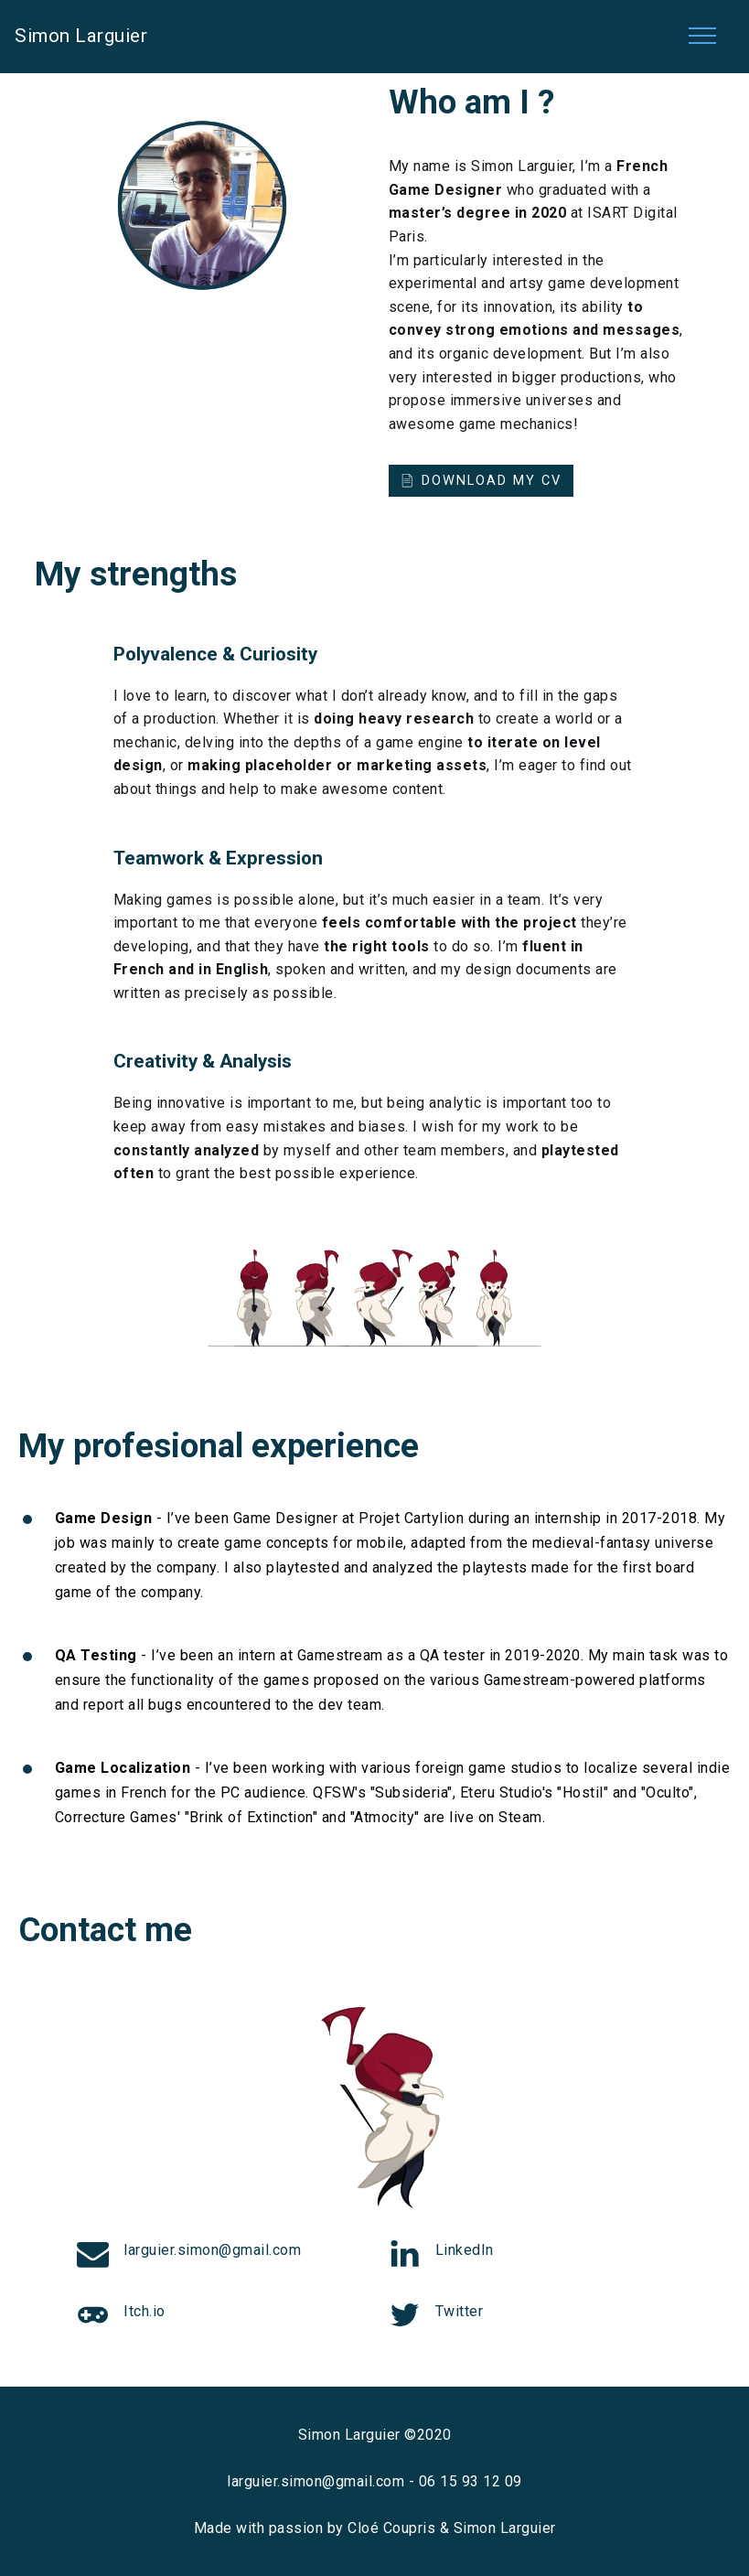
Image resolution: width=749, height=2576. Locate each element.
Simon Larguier (81, 36)
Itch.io (144, 2311)
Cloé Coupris (391, 2528)
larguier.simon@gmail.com (212, 2250)
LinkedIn (464, 2250)
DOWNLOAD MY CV (481, 480)
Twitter (459, 2311)
